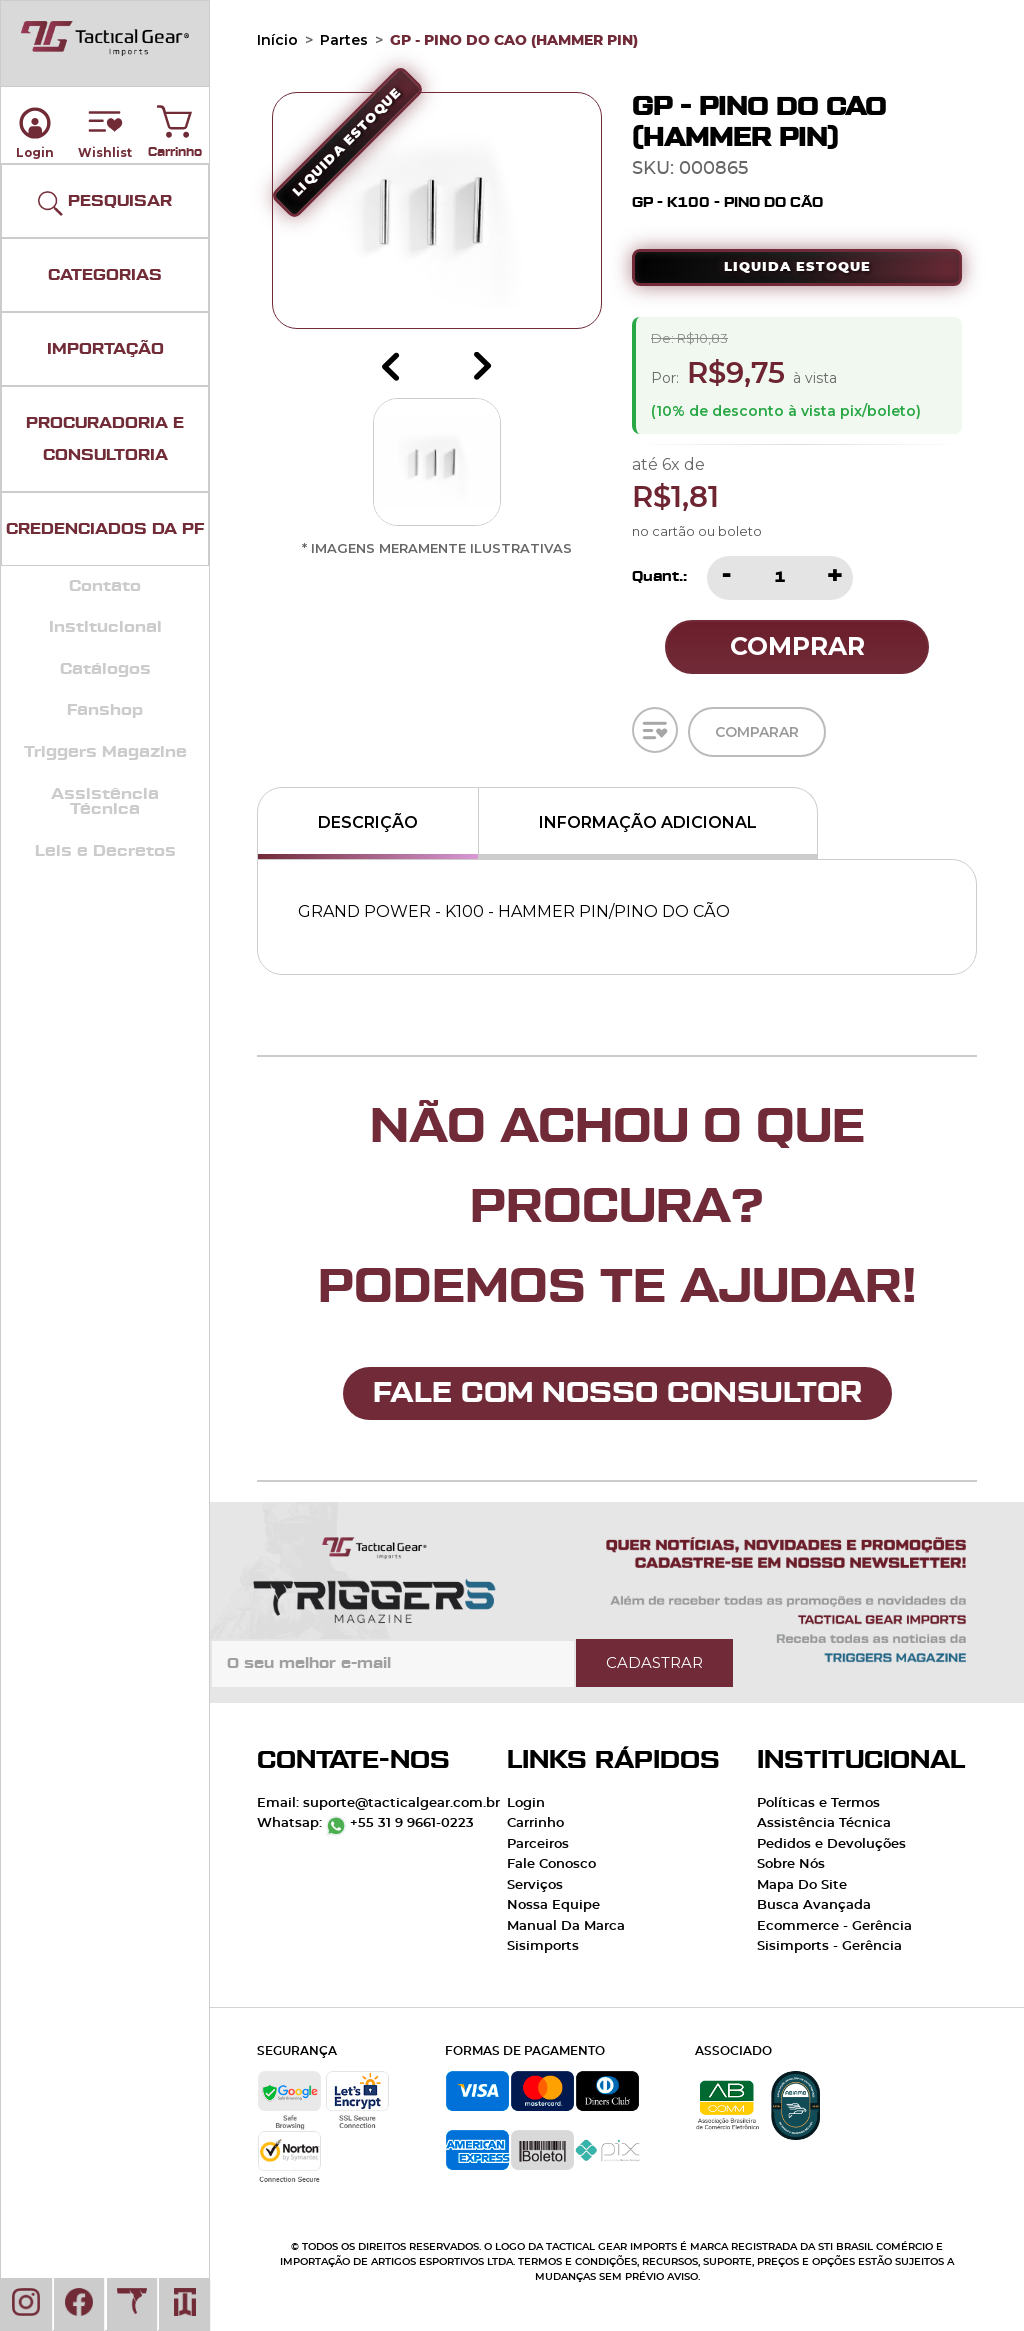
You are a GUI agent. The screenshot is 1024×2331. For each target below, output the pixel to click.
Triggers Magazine (105, 752)
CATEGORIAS (105, 275)
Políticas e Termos (818, 1803)
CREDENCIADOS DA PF (105, 529)
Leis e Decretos (105, 851)
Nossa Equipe (553, 1905)
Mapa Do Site (802, 1885)
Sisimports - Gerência (829, 1946)
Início (277, 40)
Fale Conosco (551, 1864)
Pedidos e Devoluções (831, 1844)
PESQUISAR (105, 203)
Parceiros (538, 1844)
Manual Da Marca (566, 1926)
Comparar (757, 740)
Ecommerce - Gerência (834, 1926)
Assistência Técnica (105, 802)
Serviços (535, 1885)
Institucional (105, 627)
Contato (105, 586)
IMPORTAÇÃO (105, 349)
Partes (344, 40)
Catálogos (105, 669)
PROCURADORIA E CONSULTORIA (105, 439)
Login (526, 1803)
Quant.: (659, 577)
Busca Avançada (814, 1905)
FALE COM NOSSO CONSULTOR (617, 1393)
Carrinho (175, 117)
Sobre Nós (791, 1864)
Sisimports (543, 1946)
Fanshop (105, 710)
